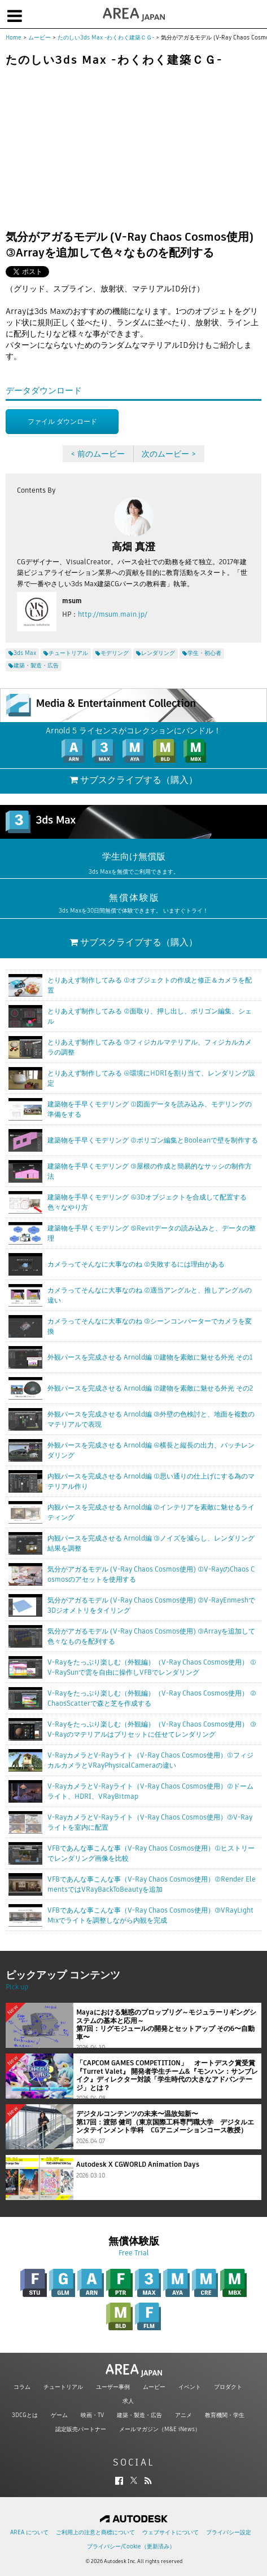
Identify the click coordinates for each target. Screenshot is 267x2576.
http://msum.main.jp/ (112, 614)
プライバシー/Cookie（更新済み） (131, 2546)
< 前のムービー (98, 453)
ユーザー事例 (113, 2387)
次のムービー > (169, 453)
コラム (22, 2387)
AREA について (29, 2532)
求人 (128, 2401)
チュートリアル (63, 2387)
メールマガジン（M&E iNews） (159, 2429)
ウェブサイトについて (170, 2532)
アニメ (183, 2415)
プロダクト (228, 2387)
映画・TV (92, 2415)
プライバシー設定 (228, 2532)
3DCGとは (25, 2415)
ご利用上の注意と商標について (95, 2532)
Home (13, 37)
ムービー (39, 37)
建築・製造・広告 (139, 2415)
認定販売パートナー (80, 2429)
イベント (189, 2387)
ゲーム (59, 2415)
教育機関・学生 (224, 2415)
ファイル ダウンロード (62, 421)
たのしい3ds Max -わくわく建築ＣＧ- (106, 37)
